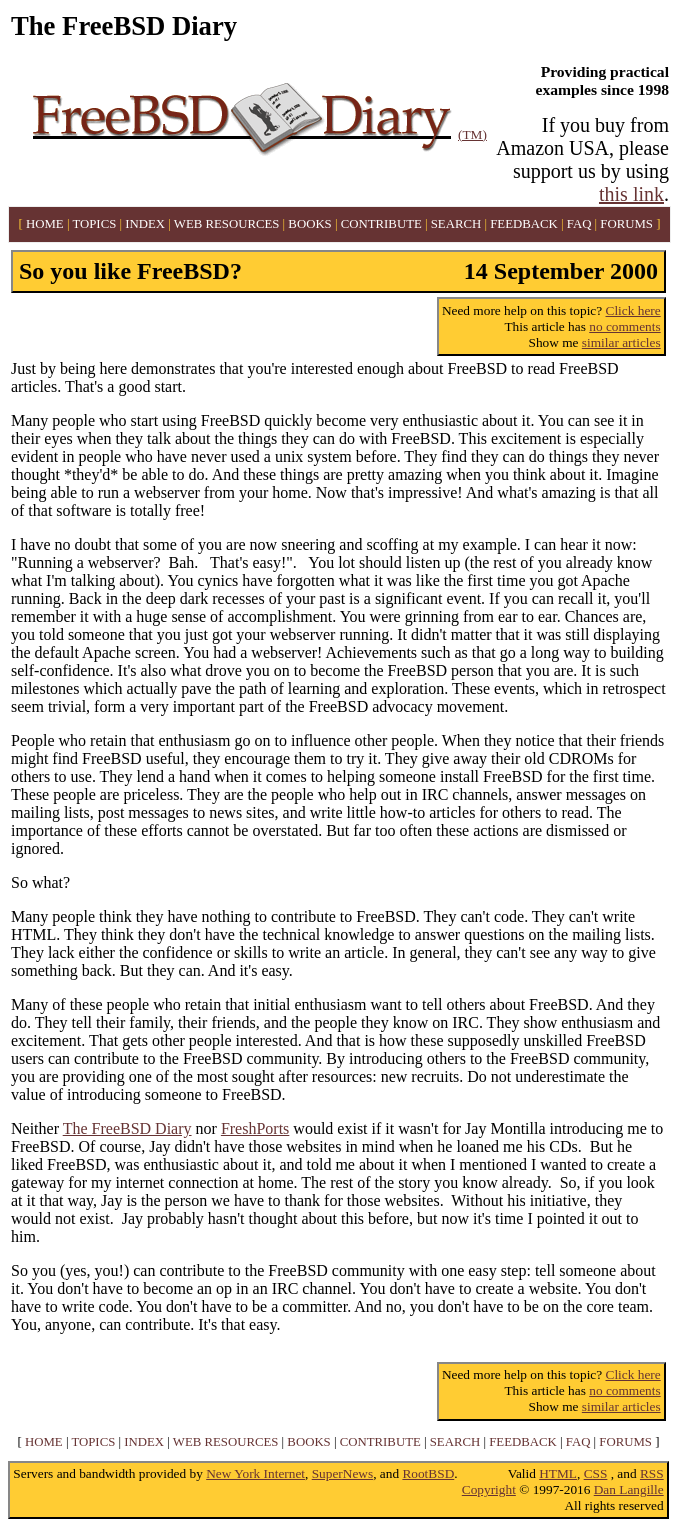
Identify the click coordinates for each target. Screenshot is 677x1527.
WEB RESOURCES (227, 224)
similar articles (621, 342)
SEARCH (456, 224)
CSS (596, 1473)
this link (631, 194)
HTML (558, 1473)
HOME (45, 224)
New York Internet (255, 1473)
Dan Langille (629, 1489)
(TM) (472, 134)
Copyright (489, 1489)
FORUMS (626, 224)
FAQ (579, 224)
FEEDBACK (524, 224)
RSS (652, 1473)
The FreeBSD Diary (127, 1128)
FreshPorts (255, 1128)
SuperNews (342, 1473)
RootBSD (428, 1473)
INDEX (145, 224)
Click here (633, 310)
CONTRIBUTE (381, 224)
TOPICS (94, 224)
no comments (624, 326)
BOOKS (309, 224)
